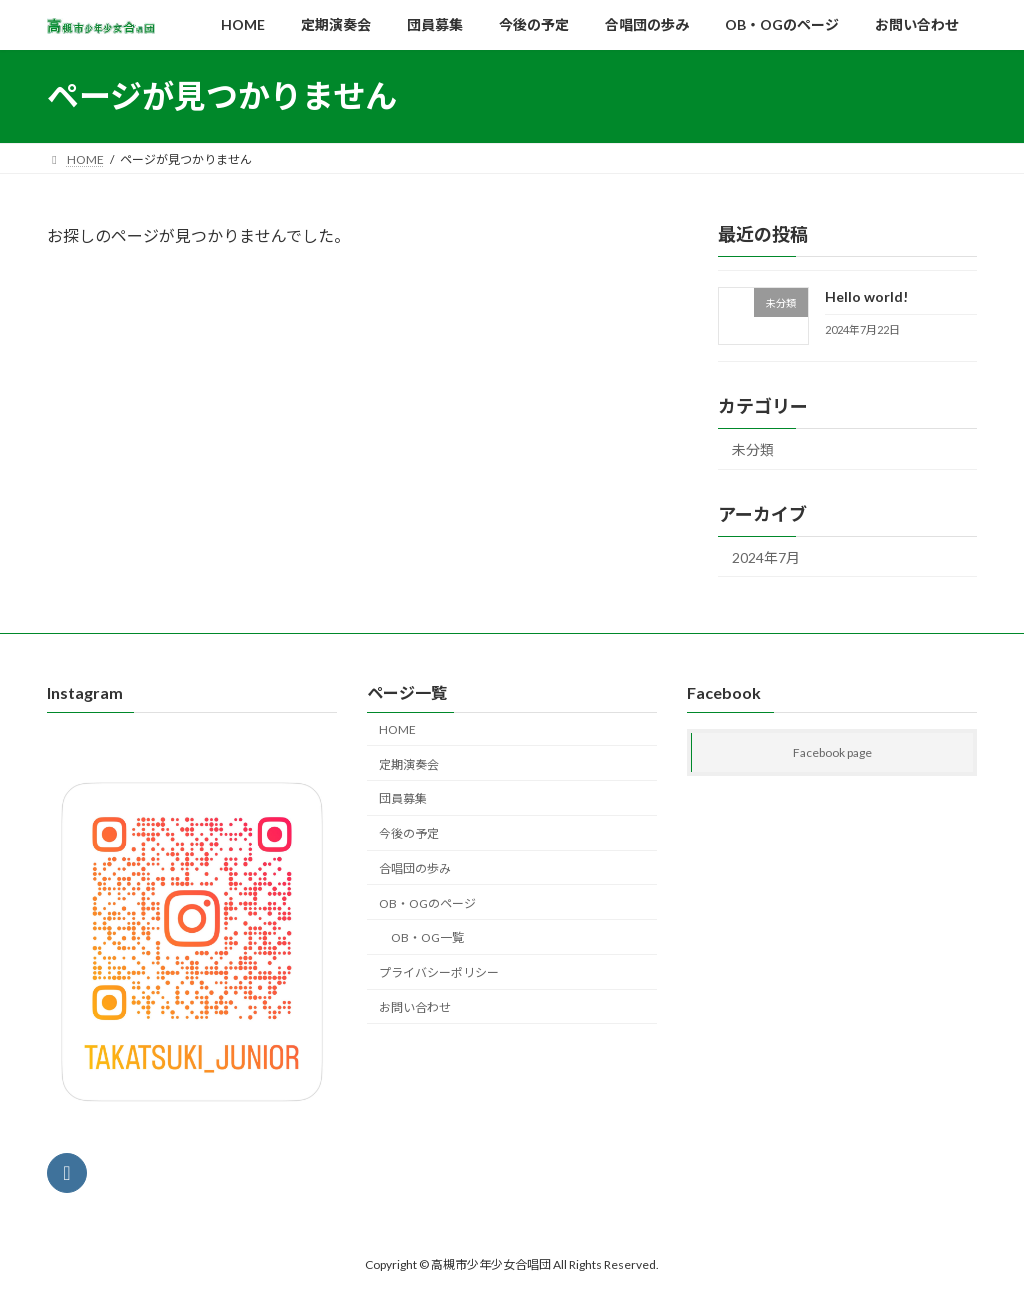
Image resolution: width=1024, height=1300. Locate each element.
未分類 (753, 449)
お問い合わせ (415, 1007)
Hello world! (866, 296)
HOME (397, 729)
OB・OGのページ (427, 903)
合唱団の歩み (415, 868)
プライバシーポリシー (439, 972)
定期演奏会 (409, 764)
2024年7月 (766, 556)
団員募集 (403, 799)
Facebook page (832, 753)
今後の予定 (409, 833)
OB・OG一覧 (427, 938)
